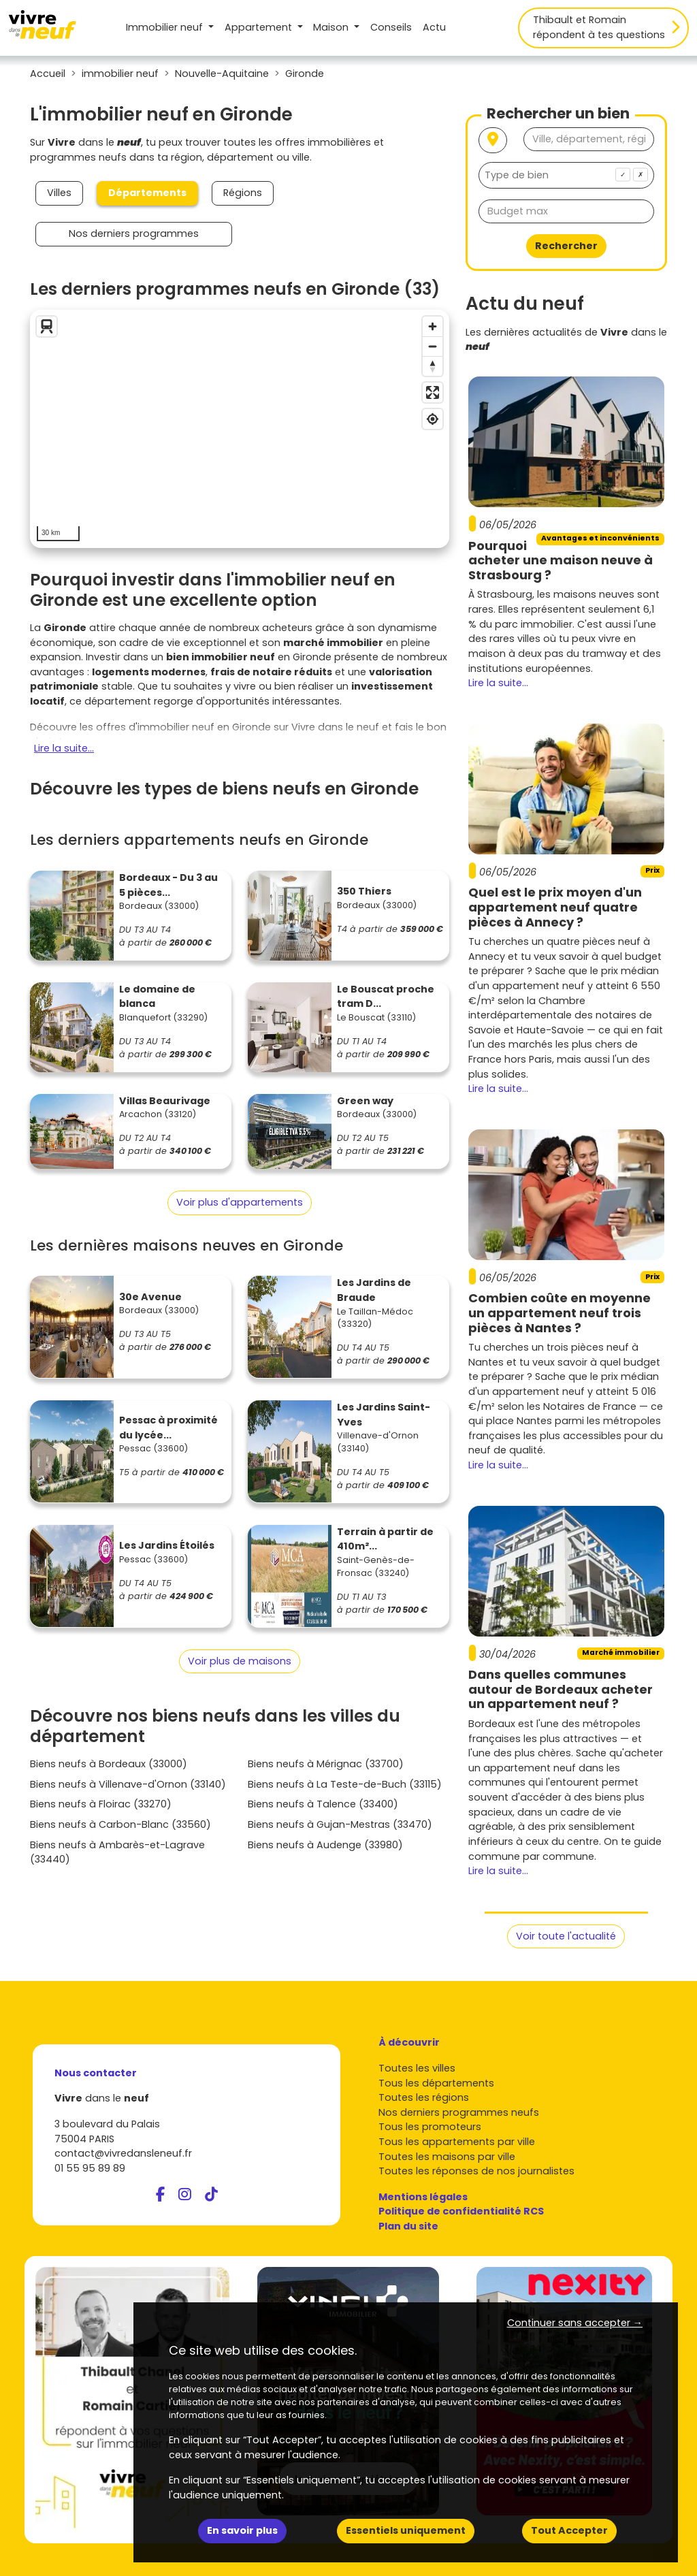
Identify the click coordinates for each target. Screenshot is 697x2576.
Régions (242, 192)
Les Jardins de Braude (374, 1290)
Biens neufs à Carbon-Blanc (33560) (120, 1824)
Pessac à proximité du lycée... (168, 1427)
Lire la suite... (64, 748)
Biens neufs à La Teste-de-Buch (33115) (345, 1784)
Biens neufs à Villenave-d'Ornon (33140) (128, 1784)
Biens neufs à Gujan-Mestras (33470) (340, 1824)
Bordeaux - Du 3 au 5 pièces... (168, 885)
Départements (147, 192)
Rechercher (566, 246)
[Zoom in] (432, 326)
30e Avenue (150, 1297)
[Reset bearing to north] (432, 366)
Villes (59, 192)
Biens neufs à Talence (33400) (323, 1804)
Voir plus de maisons (239, 1661)
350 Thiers (364, 891)
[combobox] (566, 175)
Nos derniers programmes (134, 233)
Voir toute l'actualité (566, 1936)
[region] (239, 429)
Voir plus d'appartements (239, 1202)
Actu (434, 27)
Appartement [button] (260, 27)
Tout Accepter (569, 2530)
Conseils (391, 27)
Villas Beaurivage (164, 1101)
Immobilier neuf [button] (166, 27)
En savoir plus (242, 2530)
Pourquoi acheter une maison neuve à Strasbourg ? (560, 560)
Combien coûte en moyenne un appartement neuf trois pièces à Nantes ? (559, 1312)
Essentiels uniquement (406, 2530)
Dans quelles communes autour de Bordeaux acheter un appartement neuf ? (560, 1689)
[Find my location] (432, 419)
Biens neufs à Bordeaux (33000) (108, 1764)
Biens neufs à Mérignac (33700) (326, 1764)
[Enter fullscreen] (432, 392)
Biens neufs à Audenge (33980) (325, 1845)
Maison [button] (332, 27)
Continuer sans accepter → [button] (575, 2323)
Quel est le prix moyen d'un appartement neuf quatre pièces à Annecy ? (555, 907)
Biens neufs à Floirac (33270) (101, 1804)
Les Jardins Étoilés (166, 1545)
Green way (365, 1101)
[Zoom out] (432, 346)
